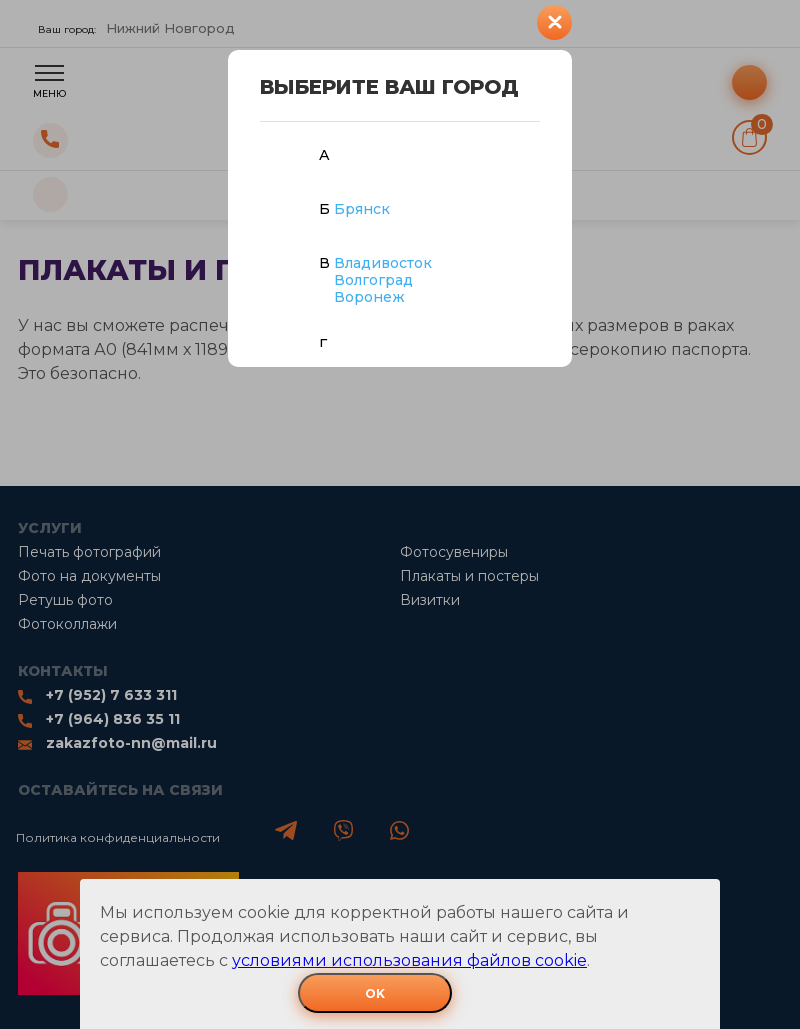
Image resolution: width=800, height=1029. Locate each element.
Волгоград (373, 280)
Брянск (362, 209)
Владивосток (383, 263)
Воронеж (369, 297)
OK (375, 993)
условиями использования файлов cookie (409, 960)
